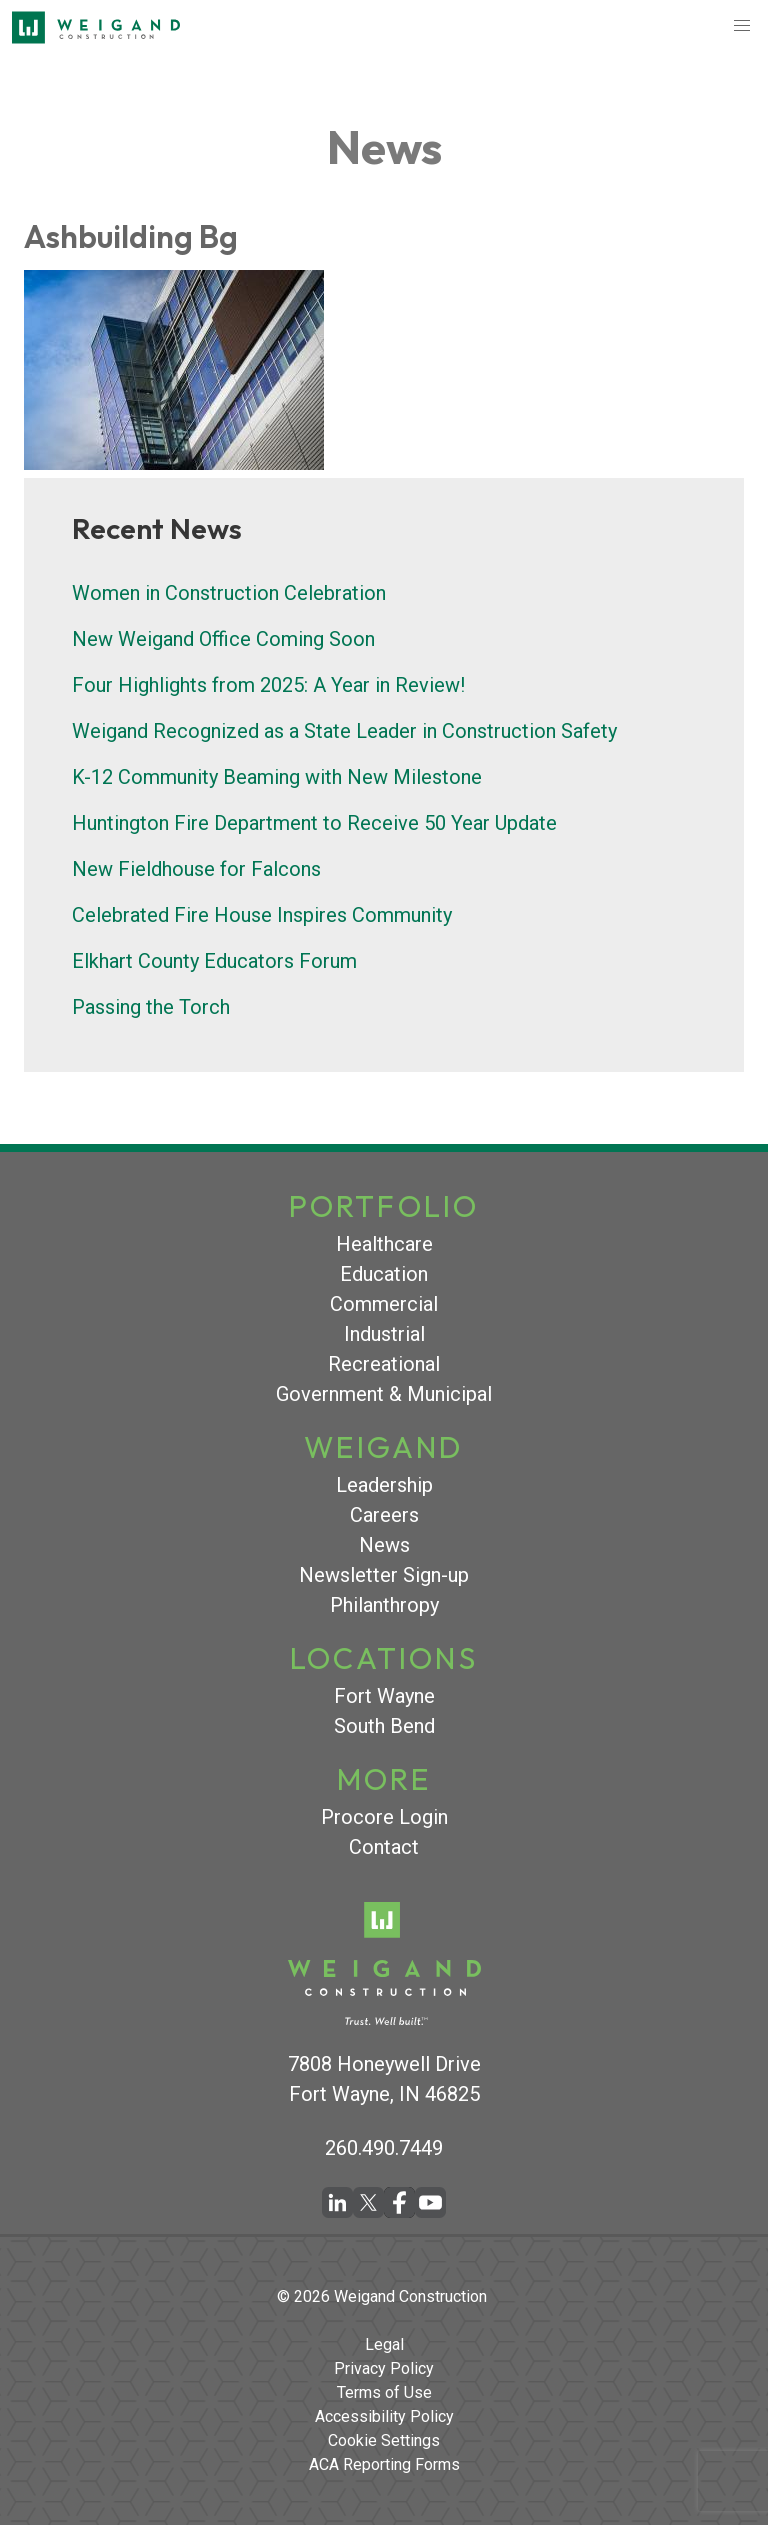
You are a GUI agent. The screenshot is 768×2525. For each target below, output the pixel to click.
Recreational (384, 1364)
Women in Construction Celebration (229, 593)
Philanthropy (384, 1605)
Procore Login (384, 1817)
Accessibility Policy (384, 2416)
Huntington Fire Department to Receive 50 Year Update (314, 823)
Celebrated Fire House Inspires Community (262, 915)
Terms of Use (384, 2392)
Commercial (384, 1304)
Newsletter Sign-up (384, 1575)
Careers (384, 1515)
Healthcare (384, 1244)
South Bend (384, 1726)
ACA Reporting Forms (384, 2464)
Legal (384, 2344)
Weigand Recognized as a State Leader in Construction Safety (344, 731)
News (384, 1545)
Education (384, 1274)
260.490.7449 (384, 2148)
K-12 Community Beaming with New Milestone (277, 777)
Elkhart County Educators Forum (214, 961)
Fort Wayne (384, 1696)
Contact (384, 1847)
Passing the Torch (151, 1007)
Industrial (384, 1334)
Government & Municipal (384, 1394)
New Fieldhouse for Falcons (196, 869)
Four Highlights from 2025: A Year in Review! (268, 685)
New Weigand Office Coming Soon (223, 639)
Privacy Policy (384, 2368)
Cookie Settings (384, 2440)
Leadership (384, 1485)
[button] (742, 26)
